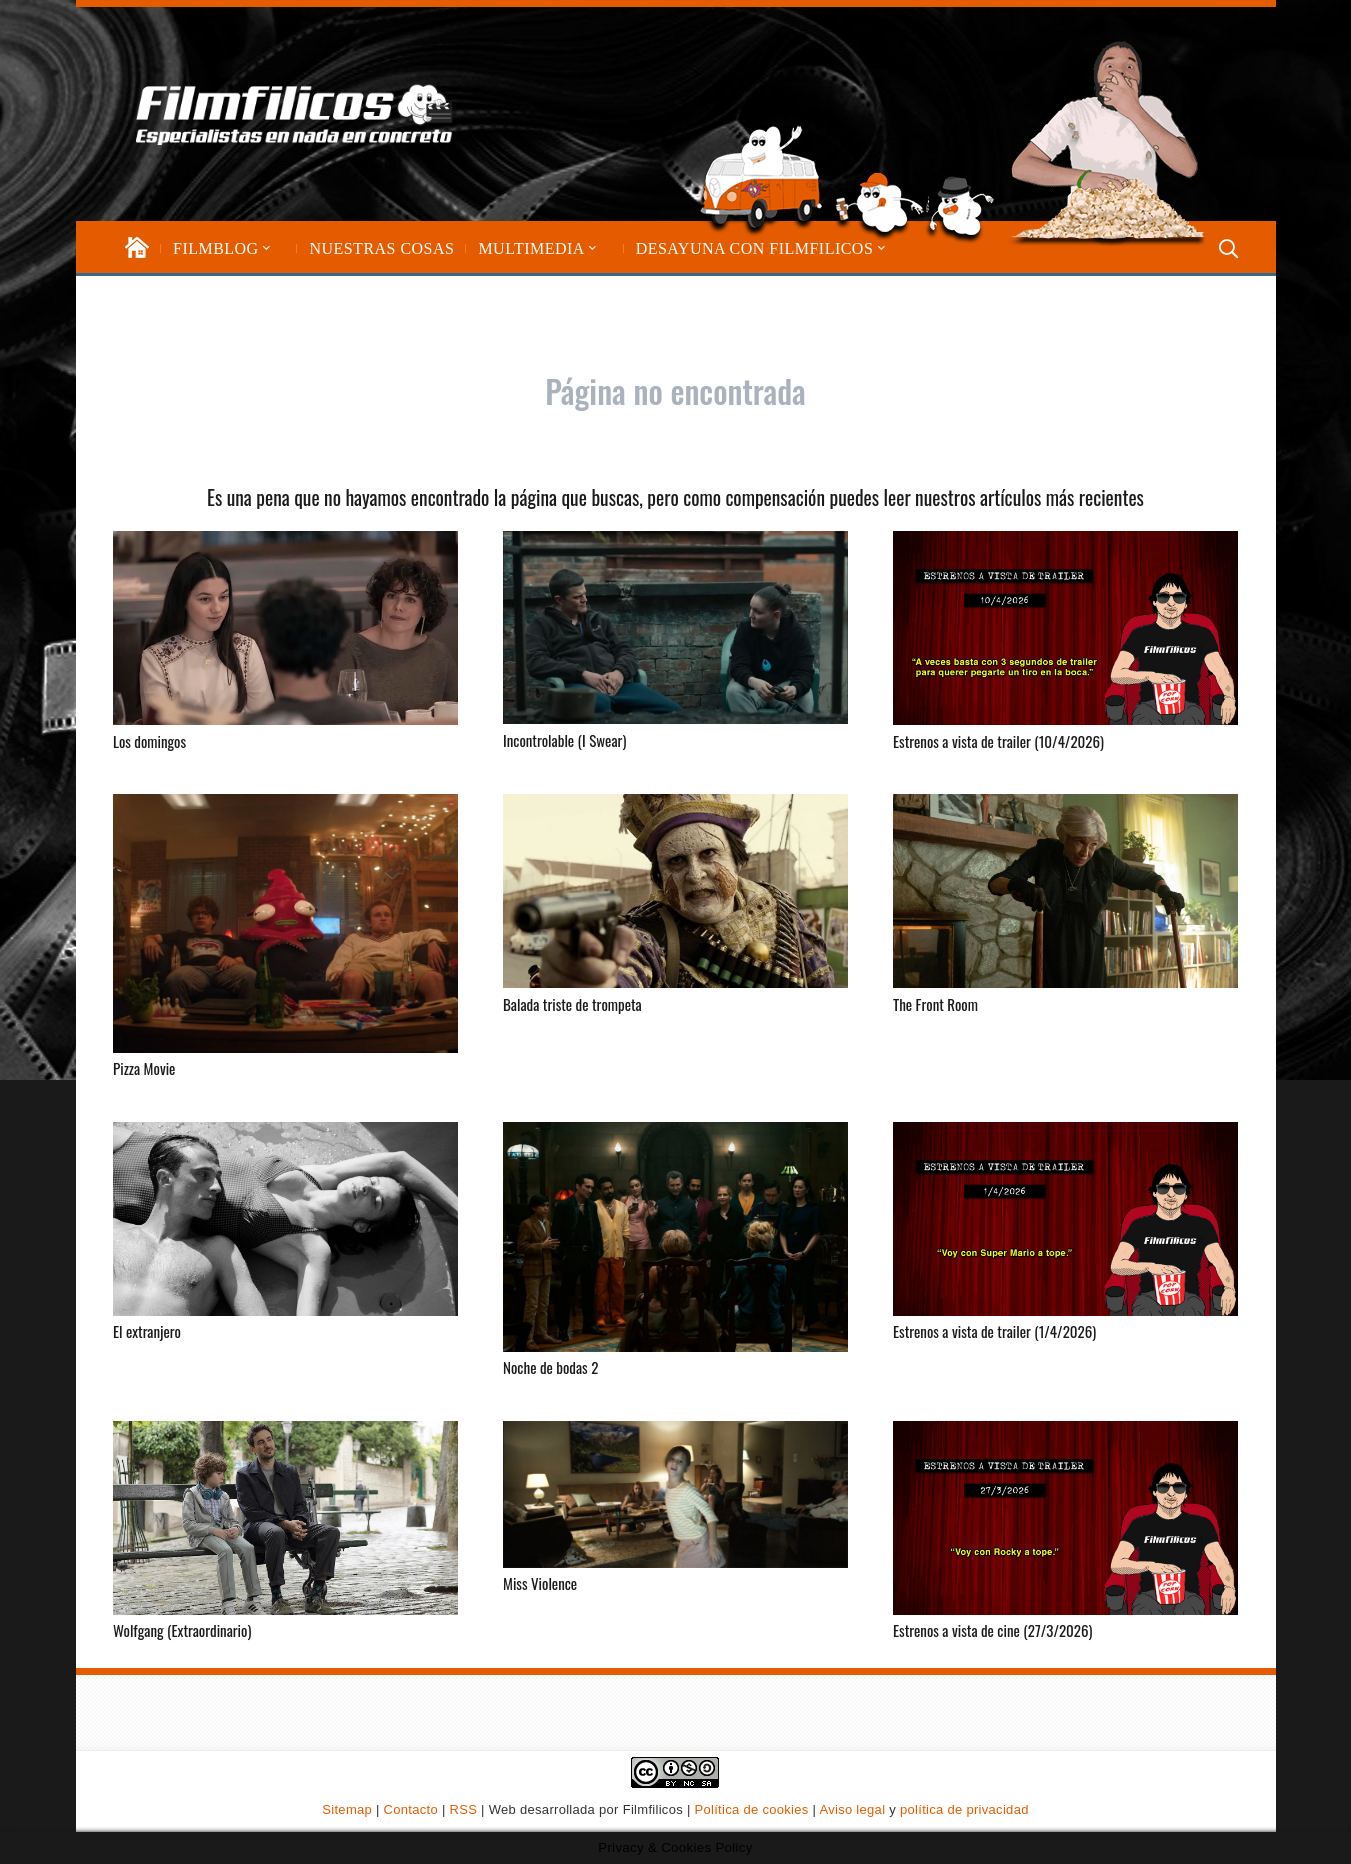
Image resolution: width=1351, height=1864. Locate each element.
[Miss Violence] (675, 1493)
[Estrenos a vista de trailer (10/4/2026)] (1065, 628)
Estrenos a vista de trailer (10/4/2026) (998, 740)
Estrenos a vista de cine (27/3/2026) (992, 1630)
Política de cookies (752, 1809)
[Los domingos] (285, 628)
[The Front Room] (1065, 891)
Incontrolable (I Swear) (564, 739)
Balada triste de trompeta (572, 1003)
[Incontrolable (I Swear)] (675, 627)
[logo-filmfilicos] (294, 114)
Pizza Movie (144, 1068)
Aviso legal (852, 1809)
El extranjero (147, 1331)
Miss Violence (540, 1583)
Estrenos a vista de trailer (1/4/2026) (994, 1331)
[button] (265, 248)
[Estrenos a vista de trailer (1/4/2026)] (1065, 1218)
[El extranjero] (285, 1218)
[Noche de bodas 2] (675, 1236)
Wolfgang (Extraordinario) (182, 1630)
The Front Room (935, 1003)
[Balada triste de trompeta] (675, 891)
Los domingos (149, 740)
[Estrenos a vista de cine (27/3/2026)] (1065, 1517)
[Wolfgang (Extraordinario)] (285, 1517)
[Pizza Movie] (285, 923)
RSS (464, 1809)
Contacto (411, 1809)
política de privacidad (964, 1809)
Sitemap (347, 1809)
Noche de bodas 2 (550, 1367)
